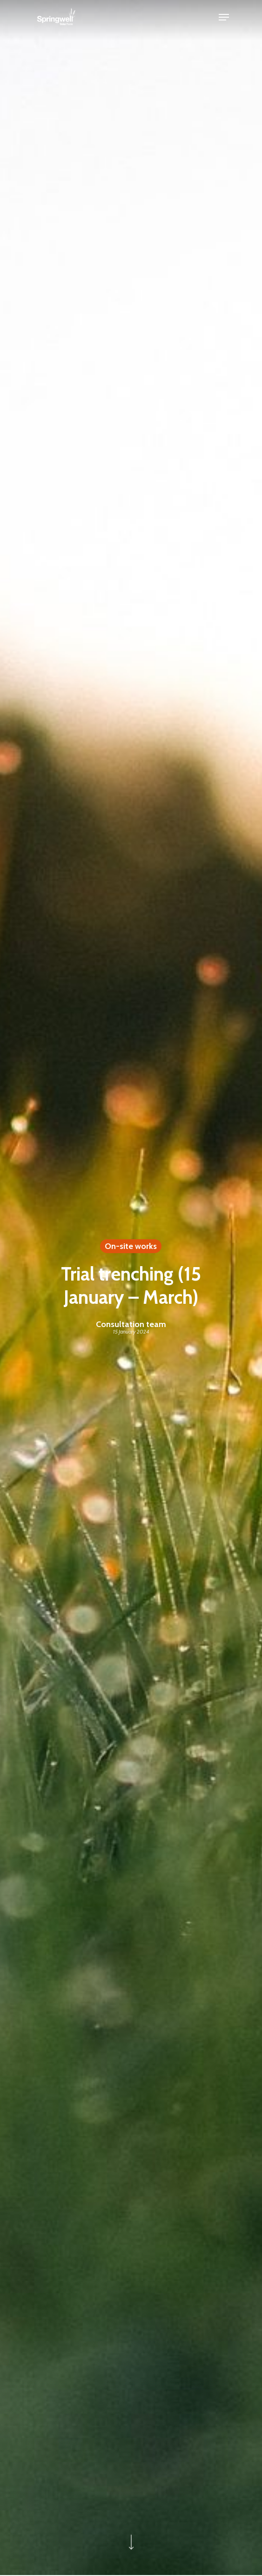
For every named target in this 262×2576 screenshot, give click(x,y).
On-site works (131, 1246)
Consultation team (131, 1324)
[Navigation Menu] (224, 17)
